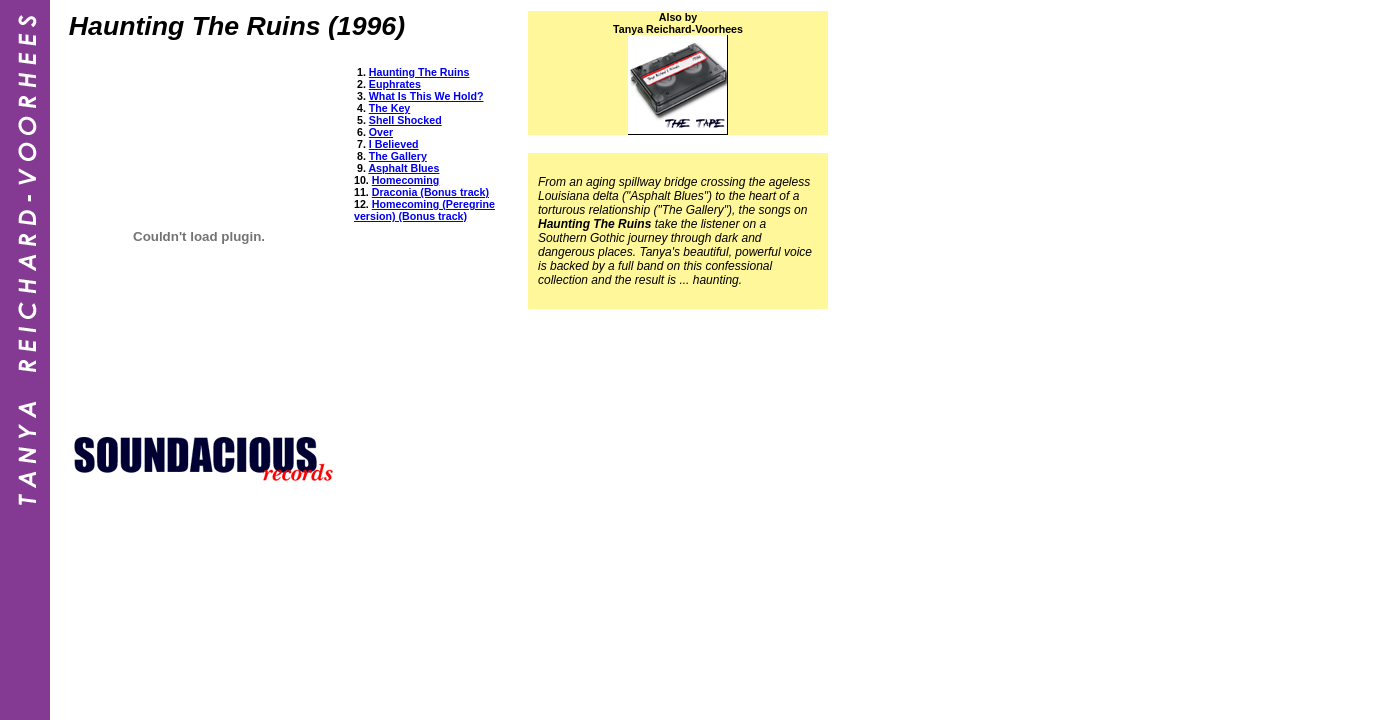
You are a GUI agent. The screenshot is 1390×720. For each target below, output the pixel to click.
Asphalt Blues (403, 168)
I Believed (394, 144)
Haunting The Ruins (419, 72)
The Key (389, 108)
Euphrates (395, 84)
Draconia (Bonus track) (430, 192)
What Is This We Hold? (426, 96)
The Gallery (398, 156)
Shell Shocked (405, 120)
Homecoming (406, 180)
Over (381, 132)
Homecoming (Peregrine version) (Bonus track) (424, 210)
